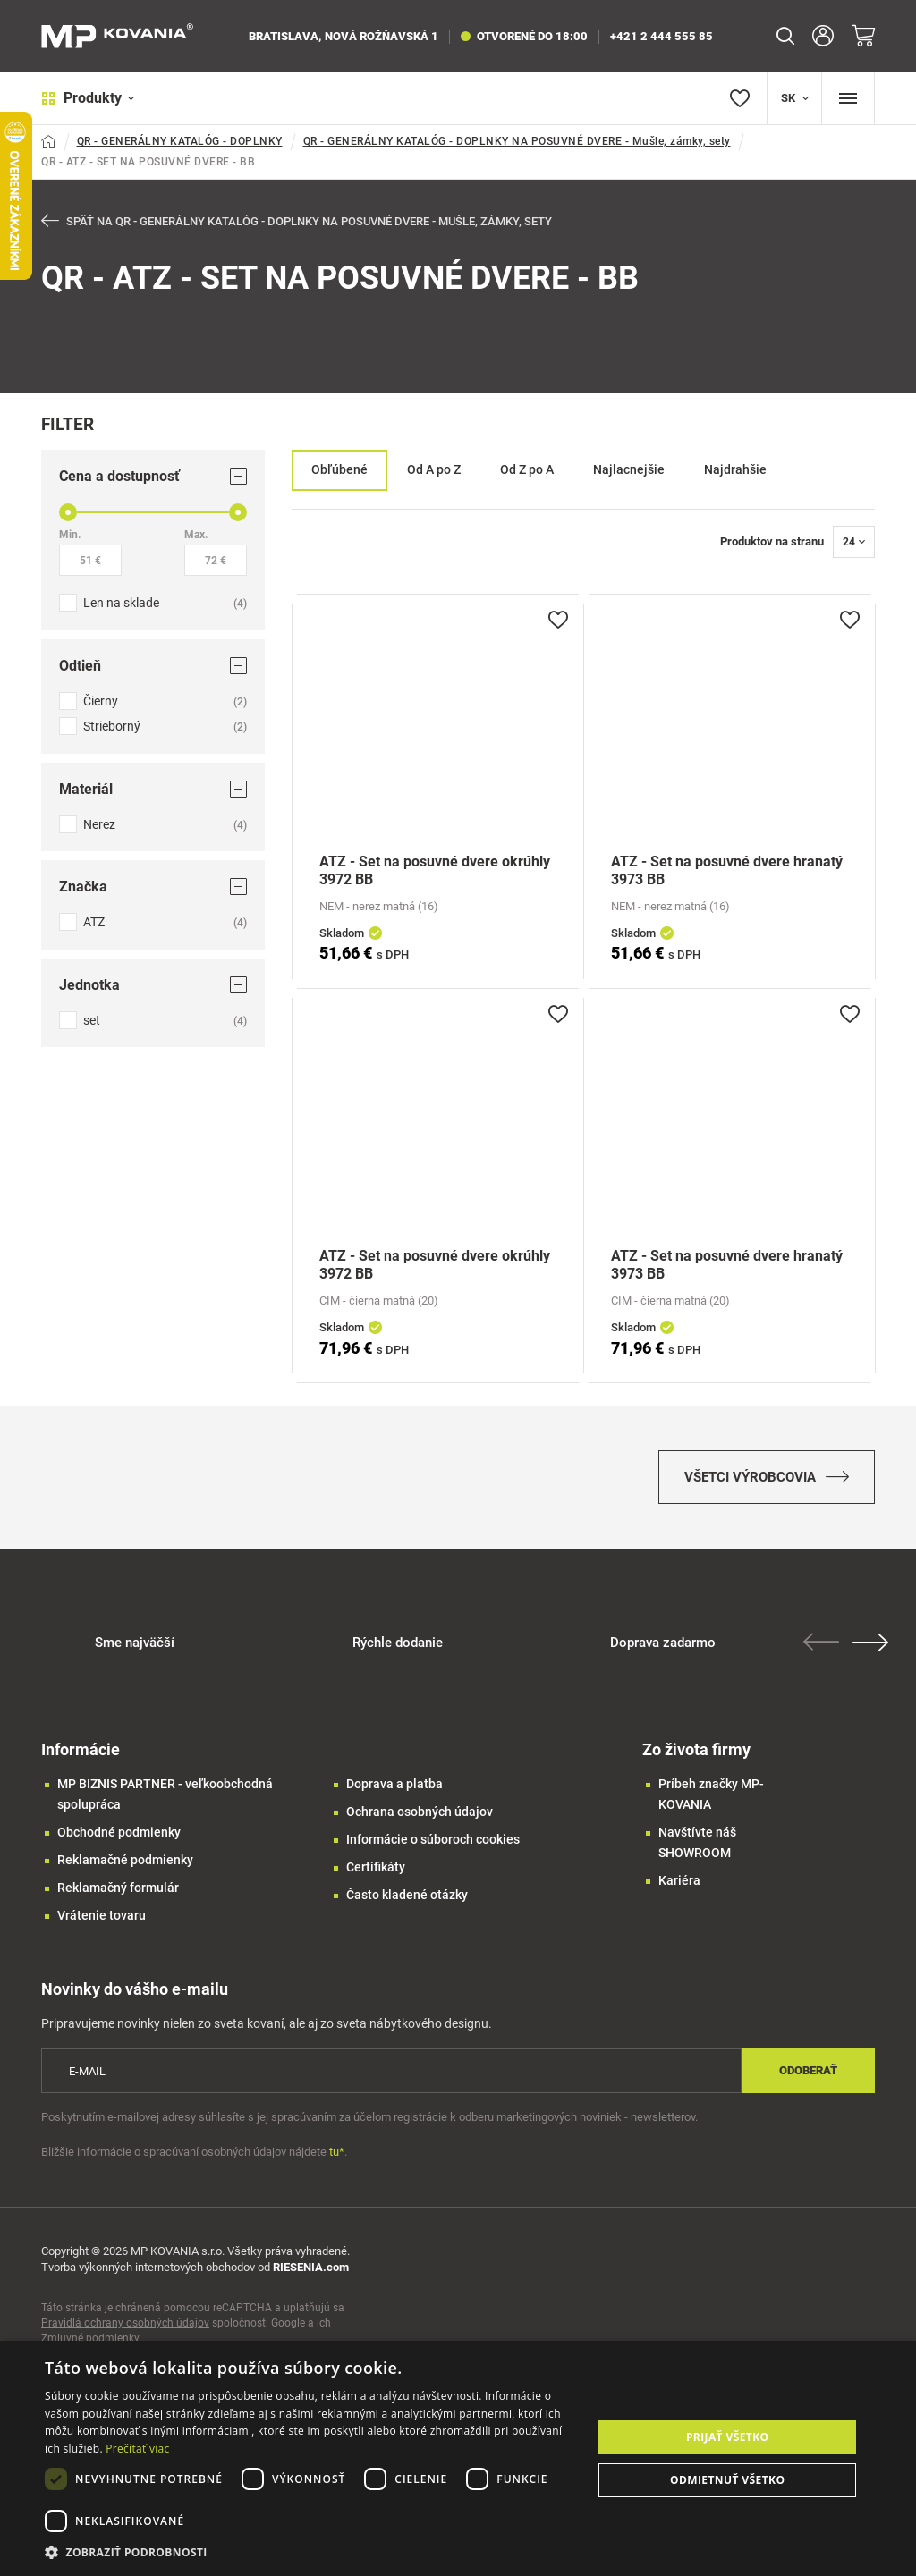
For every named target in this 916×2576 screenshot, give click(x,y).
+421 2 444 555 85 (661, 36)
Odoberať (808, 2070)
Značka (153, 886)
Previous (821, 1642)
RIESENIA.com (311, 2267)
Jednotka (153, 984)
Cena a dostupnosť (153, 476)
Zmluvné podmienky (90, 2338)
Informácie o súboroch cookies (433, 1839)
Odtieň (153, 665)
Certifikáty (375, 1867)
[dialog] (458, 2458)
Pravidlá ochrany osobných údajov (125, 2323)
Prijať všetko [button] (727, 2437)
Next (870, 1642)
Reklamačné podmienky (125, 1860)
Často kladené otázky (407, 1895)
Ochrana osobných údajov (419, 1811)
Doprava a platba (394, 1784)
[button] (310, 2552)
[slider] (68, 512)
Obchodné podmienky (119, 1832)
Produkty (88, 97)
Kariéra (679, 1880)
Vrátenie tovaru (101, 1915)
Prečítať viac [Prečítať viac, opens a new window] (137, 2448)
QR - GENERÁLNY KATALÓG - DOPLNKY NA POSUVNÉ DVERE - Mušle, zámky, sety (517, 141)
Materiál (153, 789)
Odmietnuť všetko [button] (727, 2479)
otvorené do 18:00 (524, 36)
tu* (336, 2151)
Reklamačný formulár (118, 1887)
